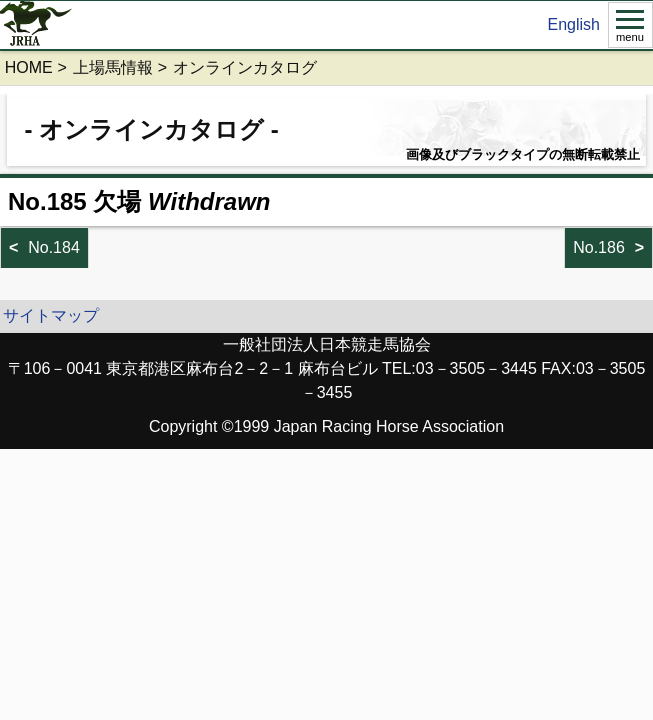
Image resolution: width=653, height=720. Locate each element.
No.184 (54, 247)
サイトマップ (51, 315)
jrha (36, 25)
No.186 (599, 247)
